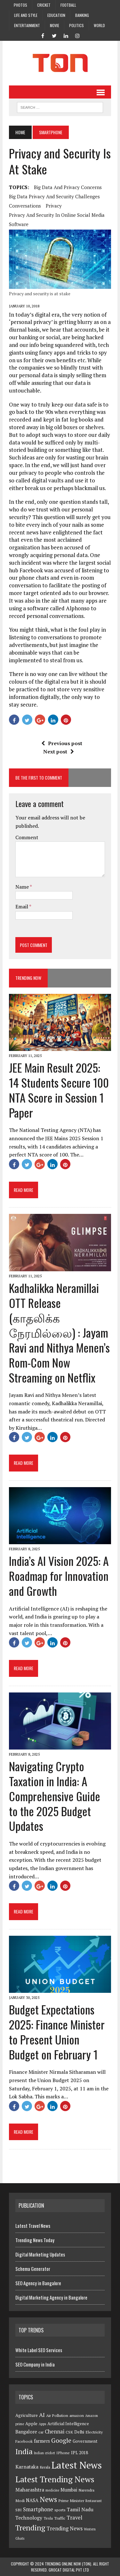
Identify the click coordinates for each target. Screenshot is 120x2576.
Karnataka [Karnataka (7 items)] (26, 2466)
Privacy (54, 205)
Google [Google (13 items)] (61, 2440)
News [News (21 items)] (48, 2499)
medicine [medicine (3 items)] (52, 2490)
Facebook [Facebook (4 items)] (24, 2441)
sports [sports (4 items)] (60, 2510)
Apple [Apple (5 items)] (31, 2423)
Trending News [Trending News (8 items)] (64, 2528)
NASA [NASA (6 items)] (32, 2500)
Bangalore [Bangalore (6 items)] (26, 2432)
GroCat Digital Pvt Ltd (69, 2569)
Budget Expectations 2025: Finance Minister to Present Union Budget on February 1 (57, 2031)
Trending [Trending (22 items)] (30, 2528)
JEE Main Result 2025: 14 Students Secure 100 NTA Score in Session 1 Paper (59, 1089)
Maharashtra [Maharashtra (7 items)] (29, 2489)
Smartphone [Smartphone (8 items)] (38, 2509)
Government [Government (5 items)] (85, 2441)
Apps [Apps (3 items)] (42, 2424)
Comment (26, 837)
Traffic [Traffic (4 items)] (59, 2518)
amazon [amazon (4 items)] (76, 2415)
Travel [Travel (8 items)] (74, 2517)
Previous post (61, 743)
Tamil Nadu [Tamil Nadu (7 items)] (80, 2509)
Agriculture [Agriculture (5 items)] (26, 2415)
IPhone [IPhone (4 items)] (63, 2452)
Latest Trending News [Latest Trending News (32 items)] (54, 2479)
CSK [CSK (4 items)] (69, 2432)
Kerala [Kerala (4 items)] (45, 2467)
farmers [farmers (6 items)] (42, 2441)
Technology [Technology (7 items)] (28, 2517)
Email (22, 906)
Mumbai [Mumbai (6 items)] (68, 2490)
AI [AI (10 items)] (42, 2414)
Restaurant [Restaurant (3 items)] (93, 2501)
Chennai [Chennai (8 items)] (54, 2431)
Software (18, 224)
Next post (58, 751)
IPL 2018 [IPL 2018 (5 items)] (79, 2452)
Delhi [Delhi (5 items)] (79, 2432)
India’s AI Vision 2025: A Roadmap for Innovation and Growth (59, 1575)
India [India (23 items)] (24, 2451)
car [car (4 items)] (41, 2432)
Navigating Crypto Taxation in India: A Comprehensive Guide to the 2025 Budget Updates (54, 1796)
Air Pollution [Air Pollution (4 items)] (57, 2415)
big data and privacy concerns (68, 187)
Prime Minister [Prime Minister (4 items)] (71, 2500)
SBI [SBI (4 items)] (18, 2510)
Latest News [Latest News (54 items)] (77, 2465)
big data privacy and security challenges (54, 196)
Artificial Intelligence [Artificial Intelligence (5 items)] (68, 2423)
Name (22, 886)
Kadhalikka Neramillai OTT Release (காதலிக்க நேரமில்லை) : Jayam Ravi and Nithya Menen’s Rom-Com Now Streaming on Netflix (59, 1332)
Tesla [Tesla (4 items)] (48, 2518)
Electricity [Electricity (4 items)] (94, 2432)
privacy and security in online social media (57, 215)
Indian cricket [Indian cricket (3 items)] (44, 2453)
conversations (25, 205)
